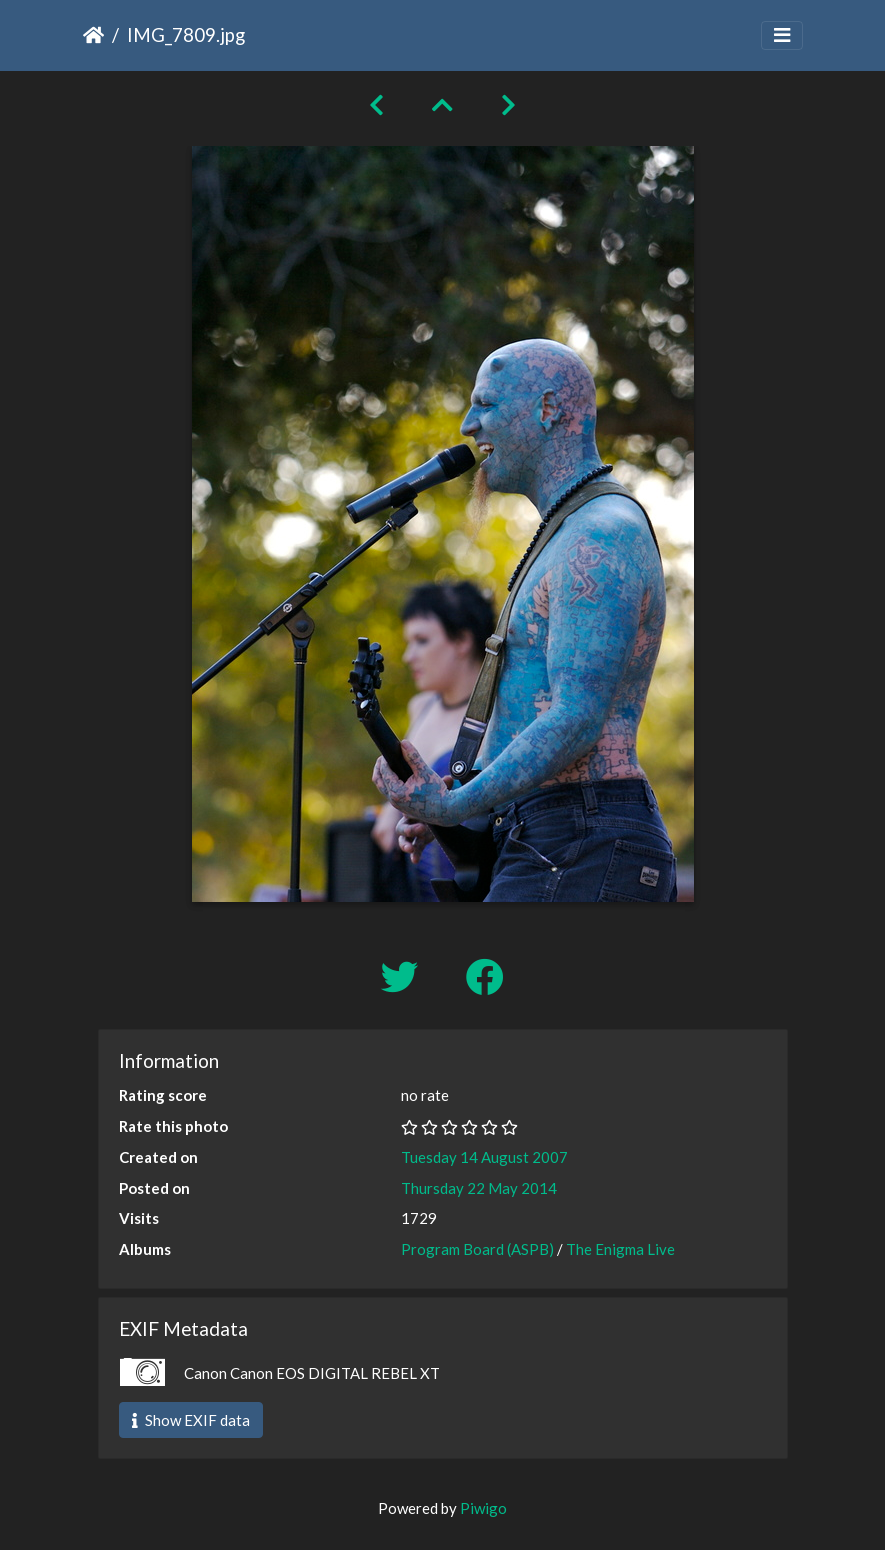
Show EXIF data (191, 1420)
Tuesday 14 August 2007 (484, 1157)
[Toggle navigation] (782, 35)
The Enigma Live (620, 1249)
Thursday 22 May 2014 (479, 1188)
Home (93, 35)
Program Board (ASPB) (477, 1249)
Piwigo (483, 1508)
